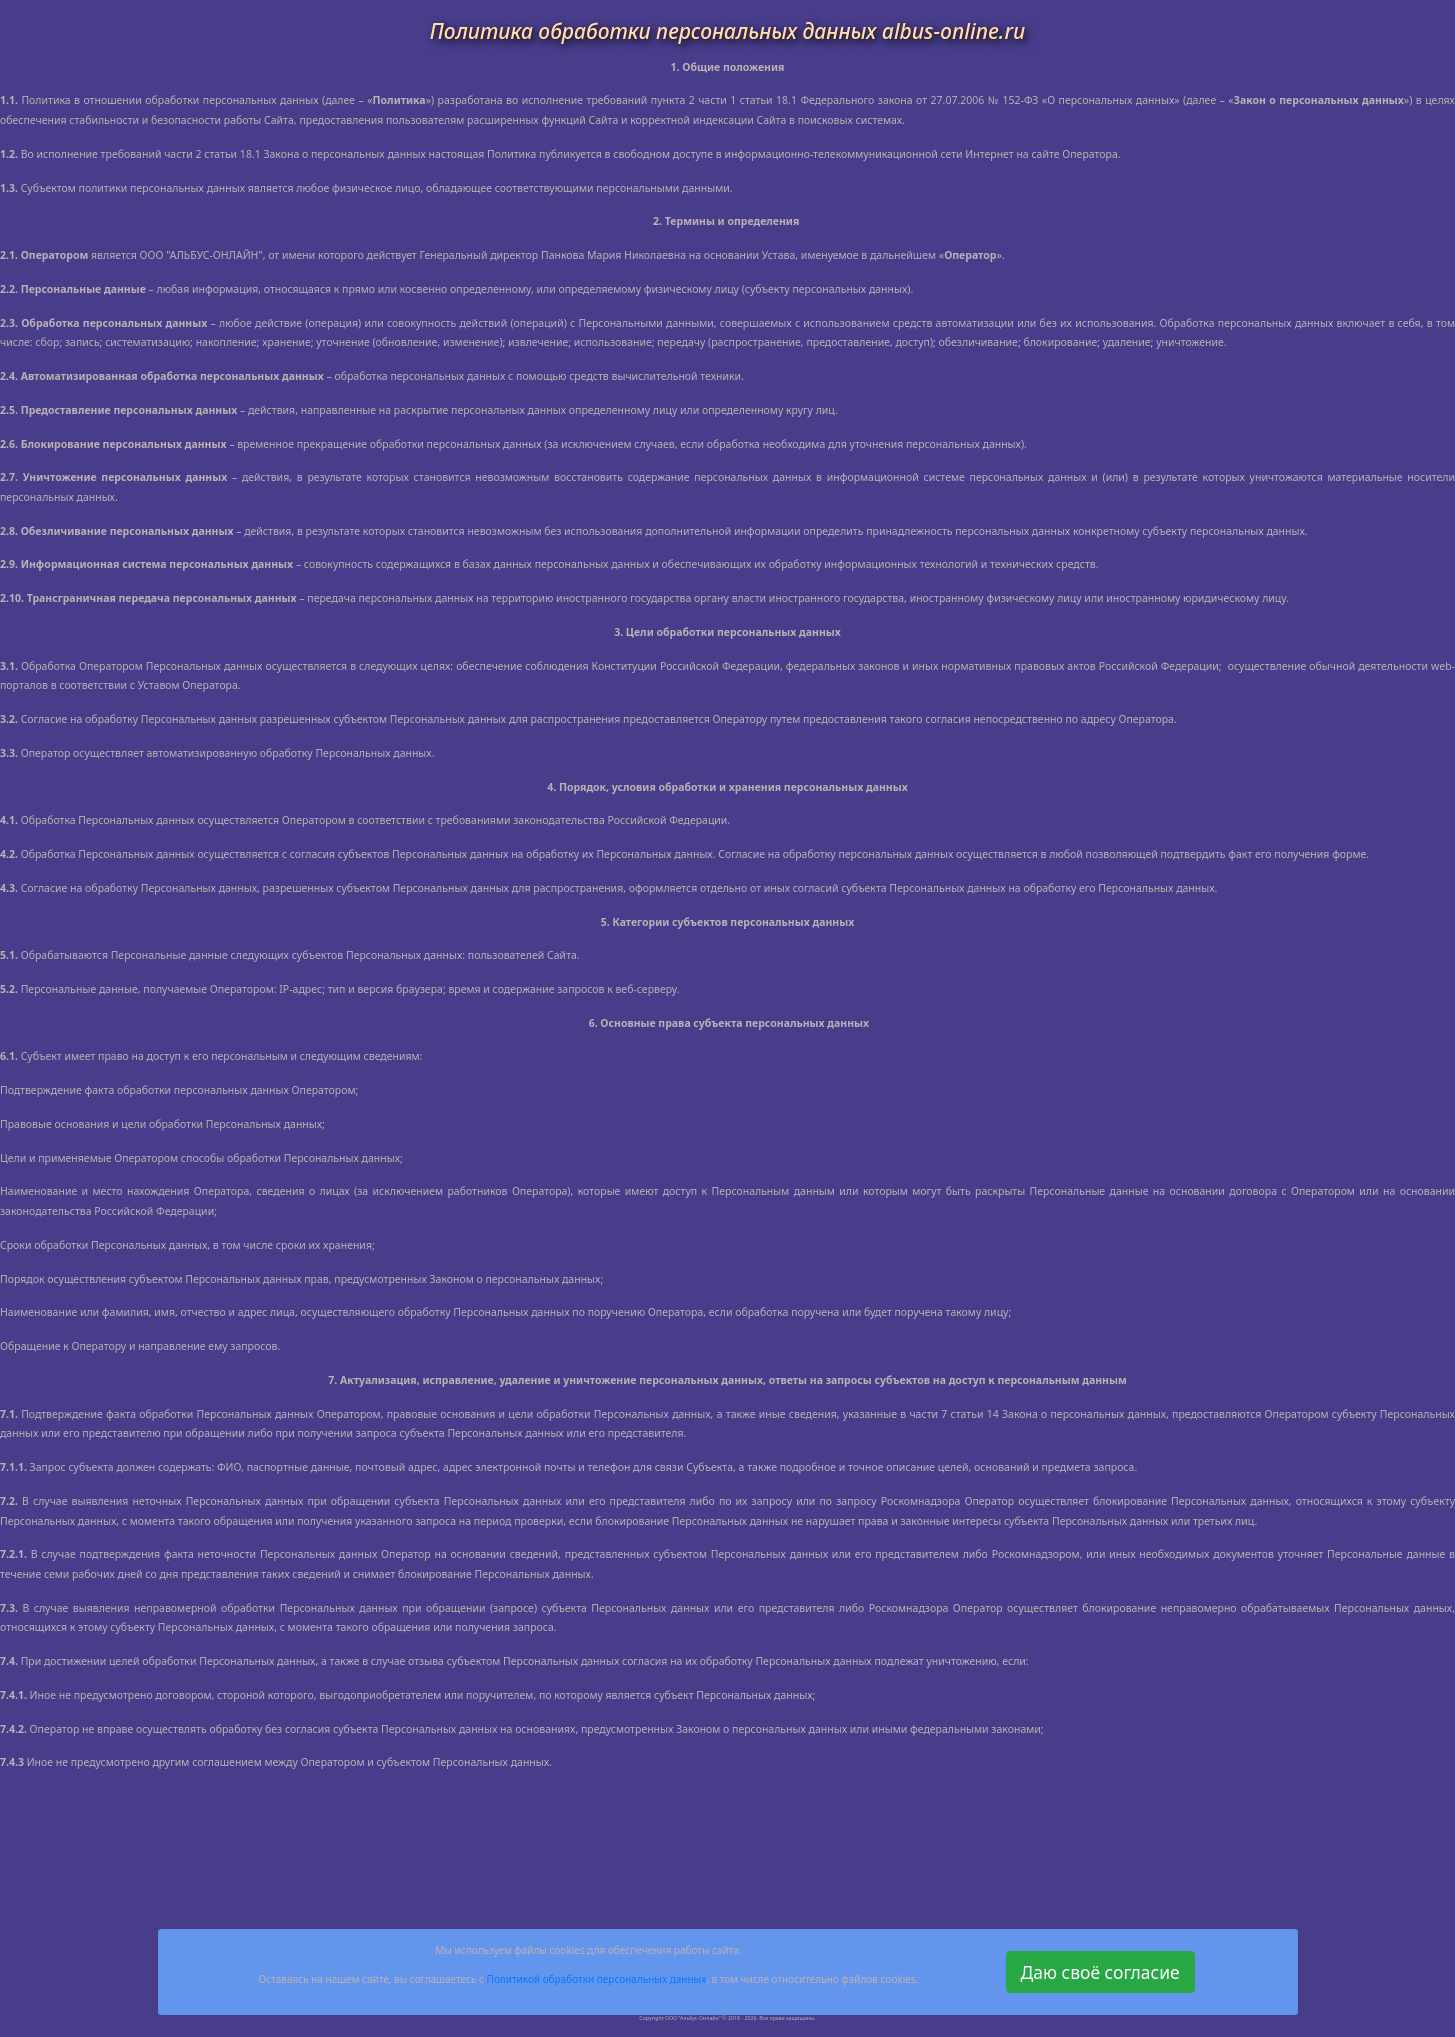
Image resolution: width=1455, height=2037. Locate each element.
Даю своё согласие (1100, 1972)
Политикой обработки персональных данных (597, 1979)
